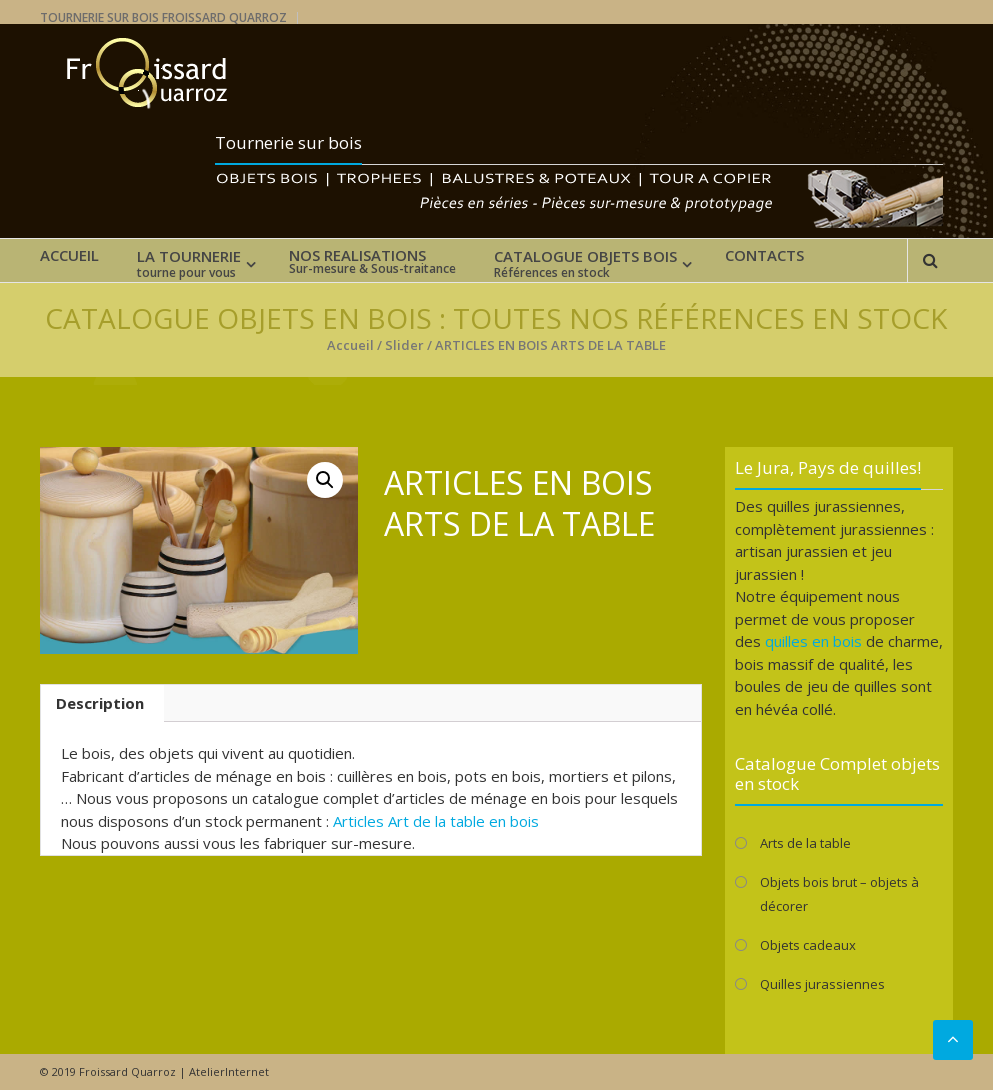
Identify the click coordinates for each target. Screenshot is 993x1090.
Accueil (350, 345)
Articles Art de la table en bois (436, 821)
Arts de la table (805, 843)
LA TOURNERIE (189, 264)
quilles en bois (813, 641)
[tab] (100, 704)
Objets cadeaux (808, 945)
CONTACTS (764, 255)
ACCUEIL (69, 255)
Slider (404, 345)
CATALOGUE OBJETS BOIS (585, 264)
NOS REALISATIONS (372, 262)
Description (100, 703)
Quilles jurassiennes (822, 984)
